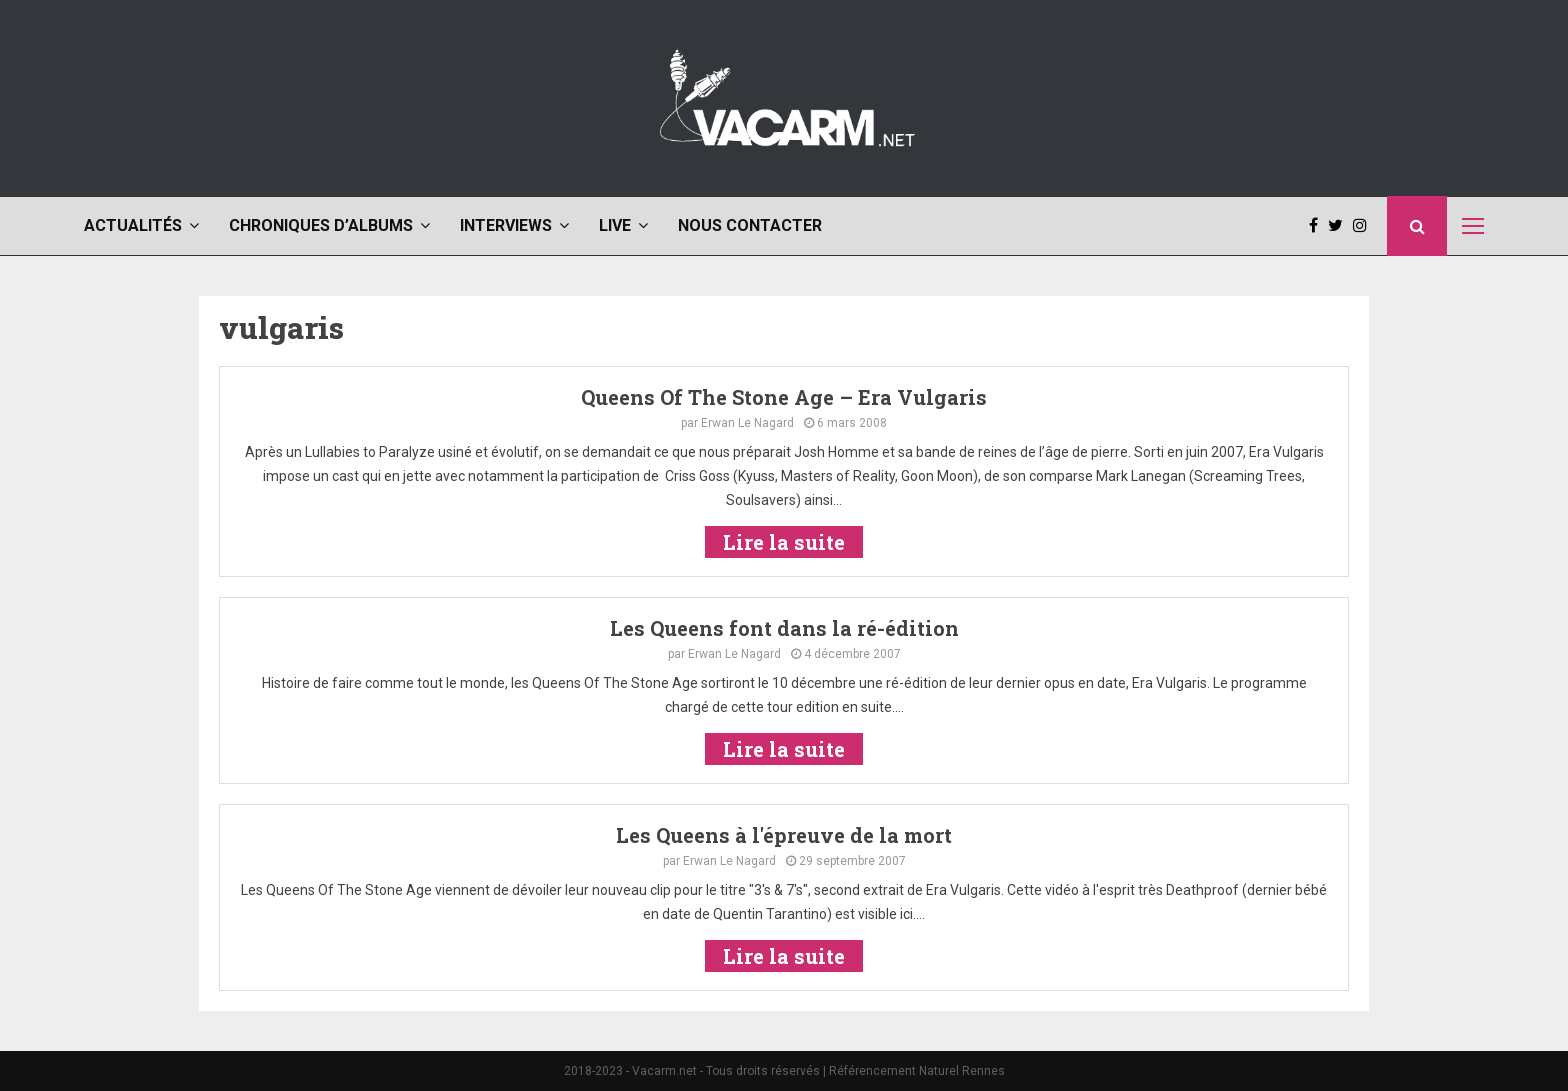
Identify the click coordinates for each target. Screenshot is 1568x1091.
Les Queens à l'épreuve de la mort (784, 835)
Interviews (506, 225)
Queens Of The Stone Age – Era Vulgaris (784, 397)
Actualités (133, 225)
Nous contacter (750, 225)
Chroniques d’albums (321, 225)
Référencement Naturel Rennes (917, 1071)
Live (615, 225)
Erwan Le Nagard (747, 423)
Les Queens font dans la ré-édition (784, 628)
